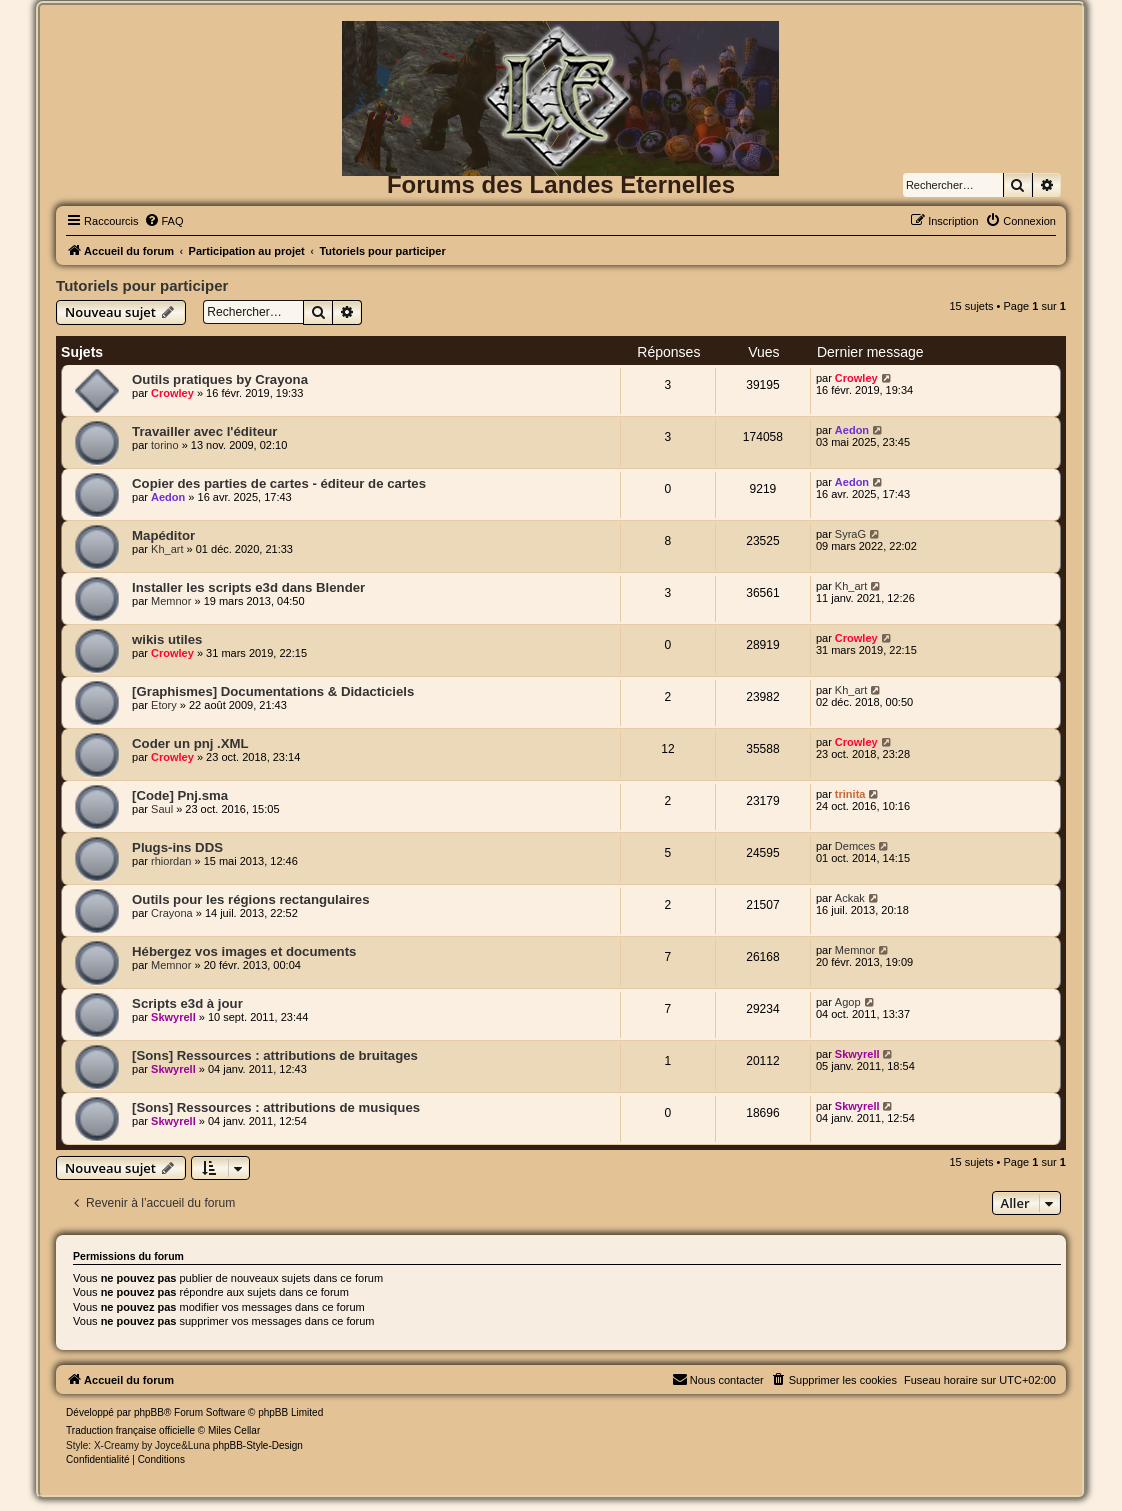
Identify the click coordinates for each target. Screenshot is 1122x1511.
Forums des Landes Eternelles (561, 184)
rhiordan (171, 861)
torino (165, 445)
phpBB (149, 1412)
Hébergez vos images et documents (244, 951)
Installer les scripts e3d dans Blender (248, 587)
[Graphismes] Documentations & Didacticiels (273, 691)
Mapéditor (163, 535)
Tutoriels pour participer (142, 285)
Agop (848, 1002)
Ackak (850, 898)
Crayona (172, 913)
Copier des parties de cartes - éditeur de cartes (279, 483)
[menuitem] (164, 221)
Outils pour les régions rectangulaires (250, 899)
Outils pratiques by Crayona (220, 379)
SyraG (850, 534)
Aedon (852, 430)
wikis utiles (167, 639)
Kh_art (167, 549)
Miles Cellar (234, 1430)
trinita (850, 794)
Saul (162, 809)
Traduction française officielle (130, 1430)
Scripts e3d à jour (187, 1003)
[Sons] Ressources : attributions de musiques (276, 1107)
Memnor (171, 601)
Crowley (172, 393)
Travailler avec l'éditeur (204, 431)
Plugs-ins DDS (177, 847)
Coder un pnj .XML (190, 743)
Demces (855, 846)
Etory (164, 705)
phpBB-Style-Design (258, 1445)
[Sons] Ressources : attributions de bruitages (275, 1055)
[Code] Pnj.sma (180, 795)
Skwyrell (173, 1017)
